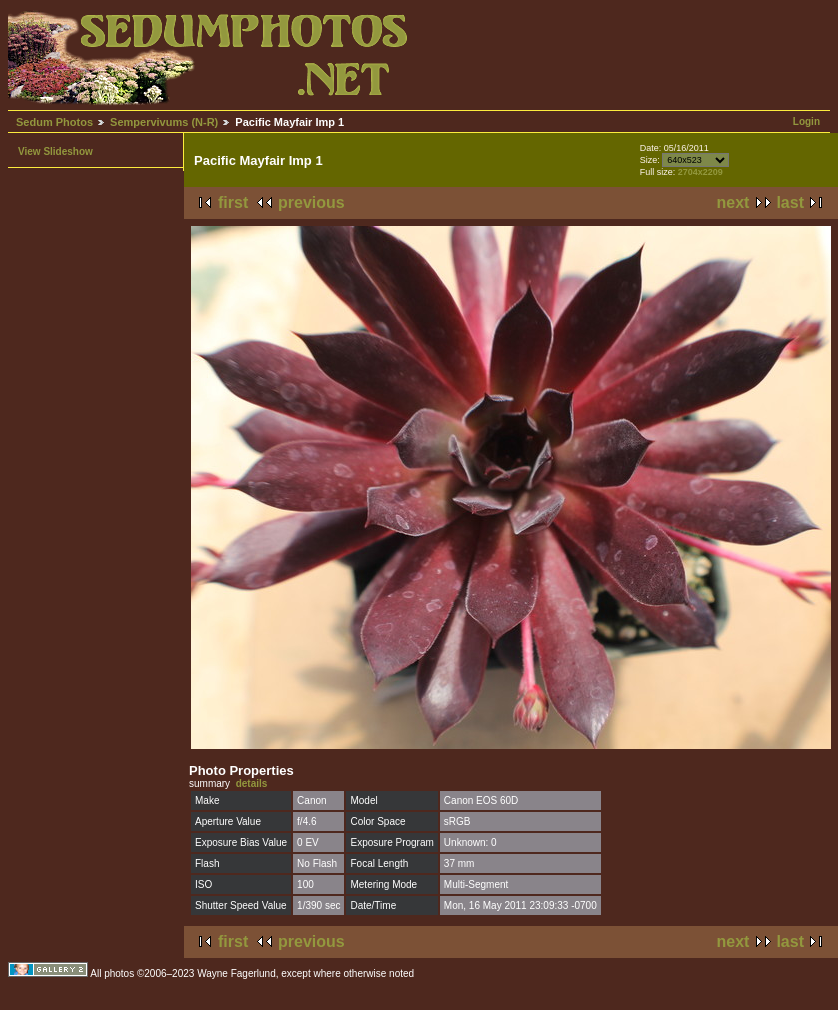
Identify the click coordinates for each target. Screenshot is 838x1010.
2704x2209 (700, 172)
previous (311, 202)
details (252, 783)
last (790, 202)
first (233, 202)
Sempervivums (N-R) (164, 122)
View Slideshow (55, 151)
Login (806, 121)
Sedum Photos (54, 122)
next (733, 202)
